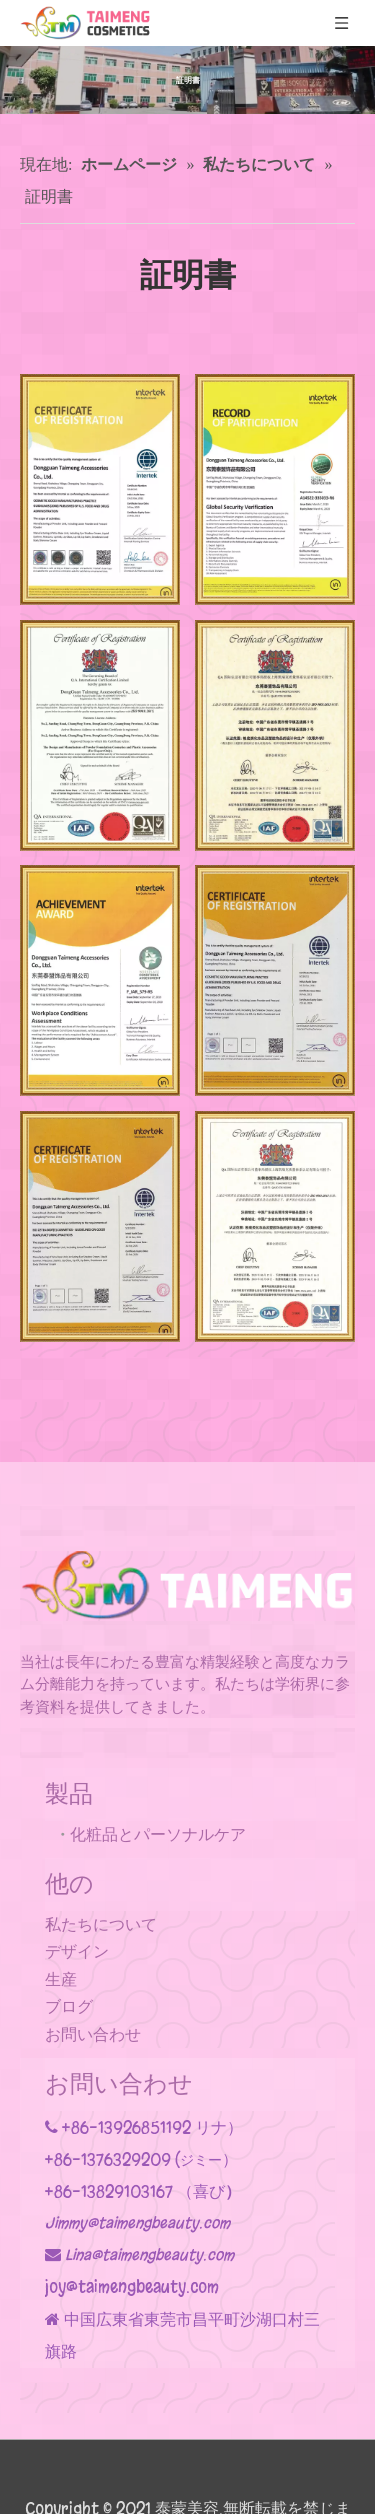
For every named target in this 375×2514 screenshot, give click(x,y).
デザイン (77, 1951)
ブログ (69, 2006)
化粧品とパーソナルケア (158, 1834)
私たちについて (101, 1924)
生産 (61, 1979)
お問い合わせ (93, 2034)
